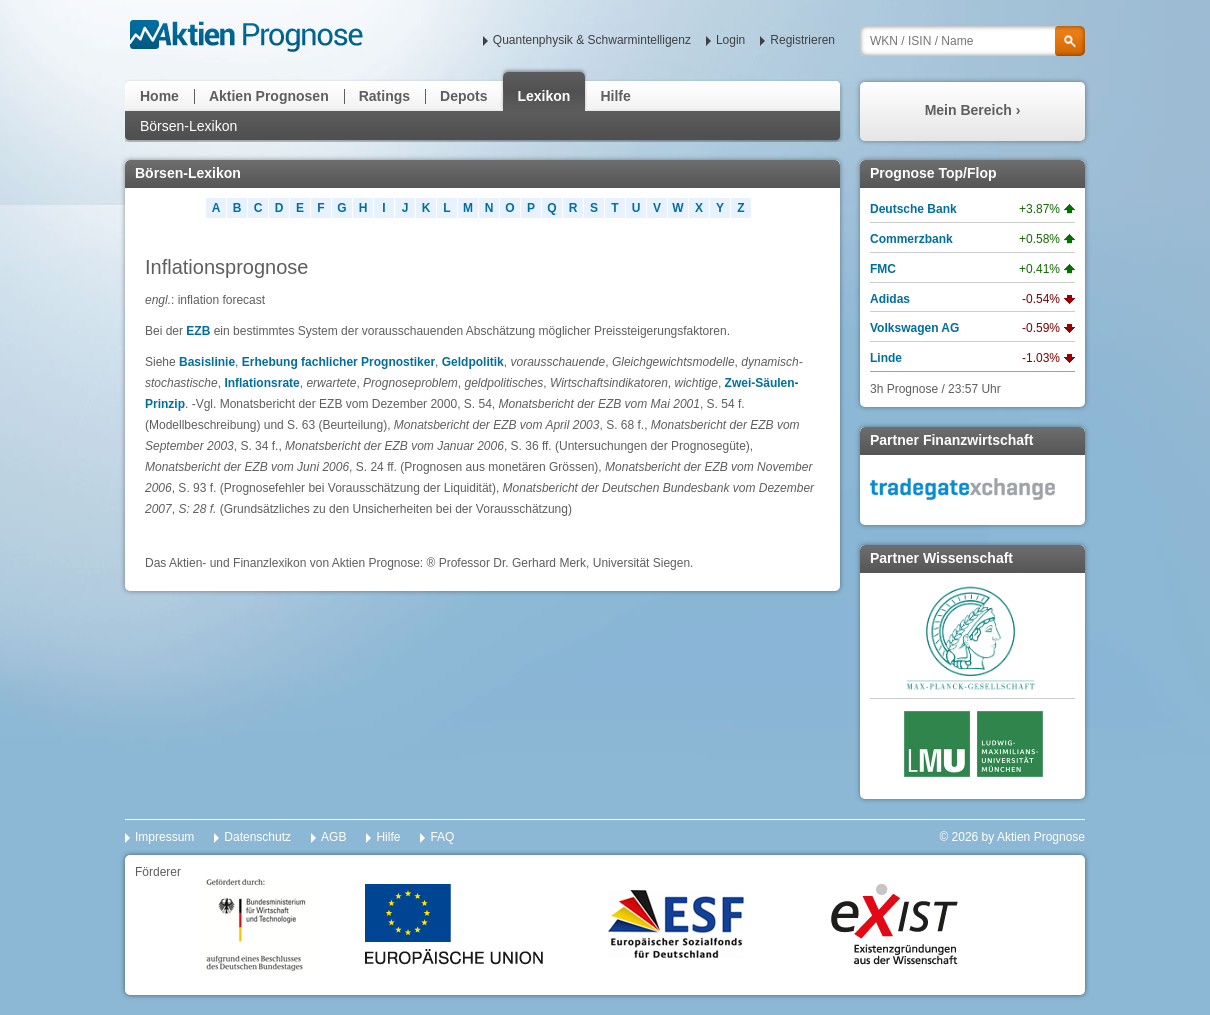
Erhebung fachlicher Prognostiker (338, 362)
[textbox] (972, 41)
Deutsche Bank (913, 209)
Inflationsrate (261, 383)
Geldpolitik (473, 362)
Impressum (164, 837)
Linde (886, 358)
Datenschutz (257, 837)
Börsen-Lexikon (188, 126)
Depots (463, 96)
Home (159, 96)
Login (730, 40)
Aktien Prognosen (269, 96)
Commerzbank (911, 239)
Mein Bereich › (973, 110)
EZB (198, 331)
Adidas (890, 299)
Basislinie (207, 362)
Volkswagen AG (914, 328)
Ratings (384, 96)
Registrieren (802, 40)
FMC (883, 269)
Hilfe (615, 96)
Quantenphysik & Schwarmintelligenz (592, 40)
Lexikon (544, 96)
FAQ (442, 837)
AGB (333, 837)
